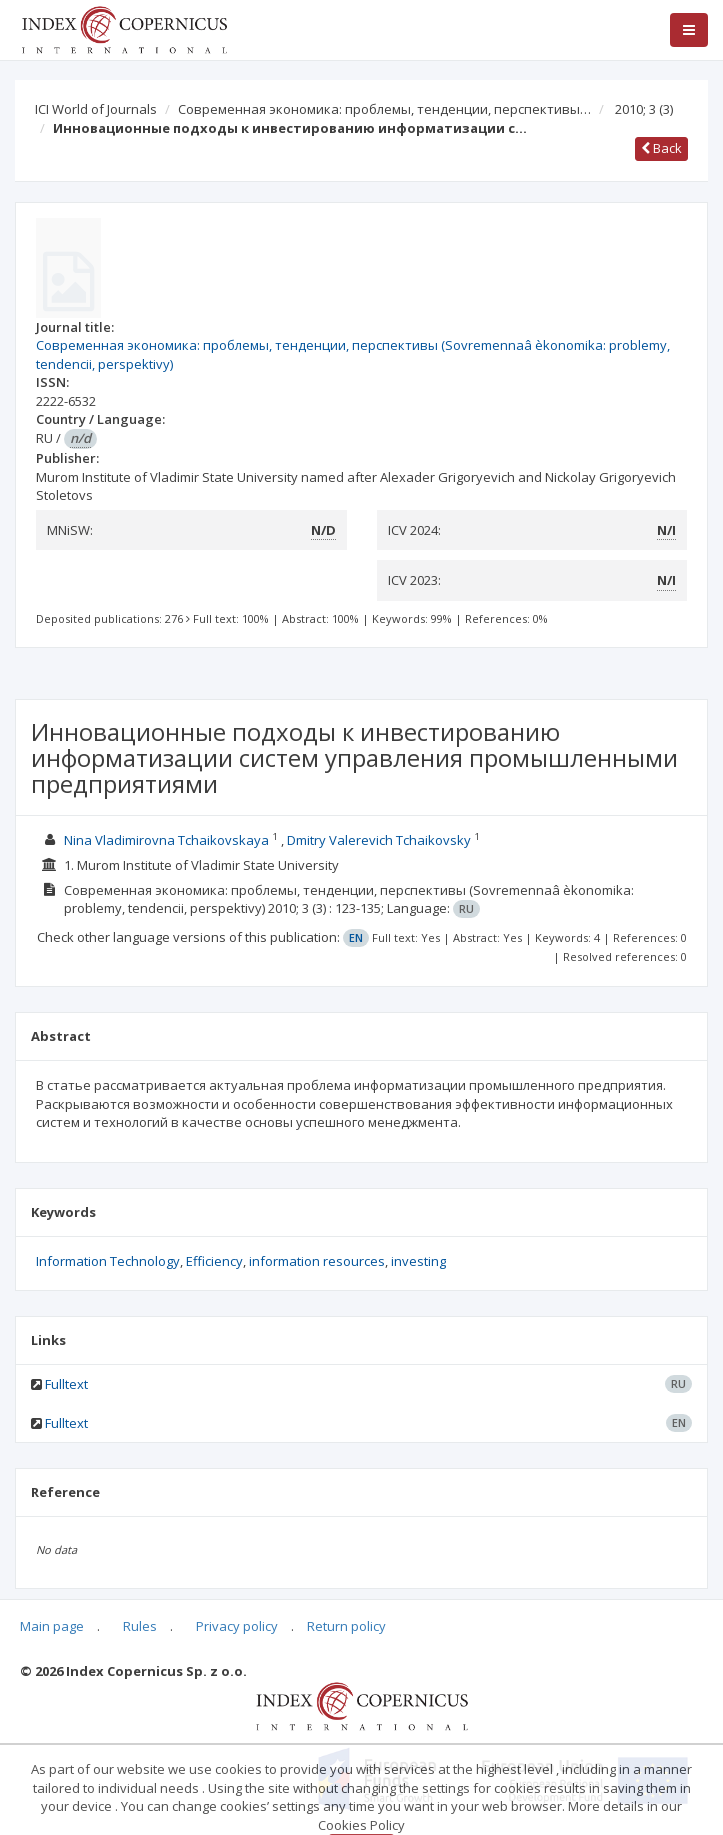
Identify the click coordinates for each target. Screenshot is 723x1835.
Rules (140, 1626)
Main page (52, 1626)
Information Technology (108, 1261)
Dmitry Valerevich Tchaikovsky (379, 840)
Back (661, 148)
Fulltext (66, 1384)
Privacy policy (237, 1626)
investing (418, 1261)
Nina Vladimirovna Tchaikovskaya (166, 840)
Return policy (346, 1626)
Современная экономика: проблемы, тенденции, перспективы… (384, 109)
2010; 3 (644, 109)
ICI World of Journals (96, 109)
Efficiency (214, 1261)
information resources (317, 1261)
